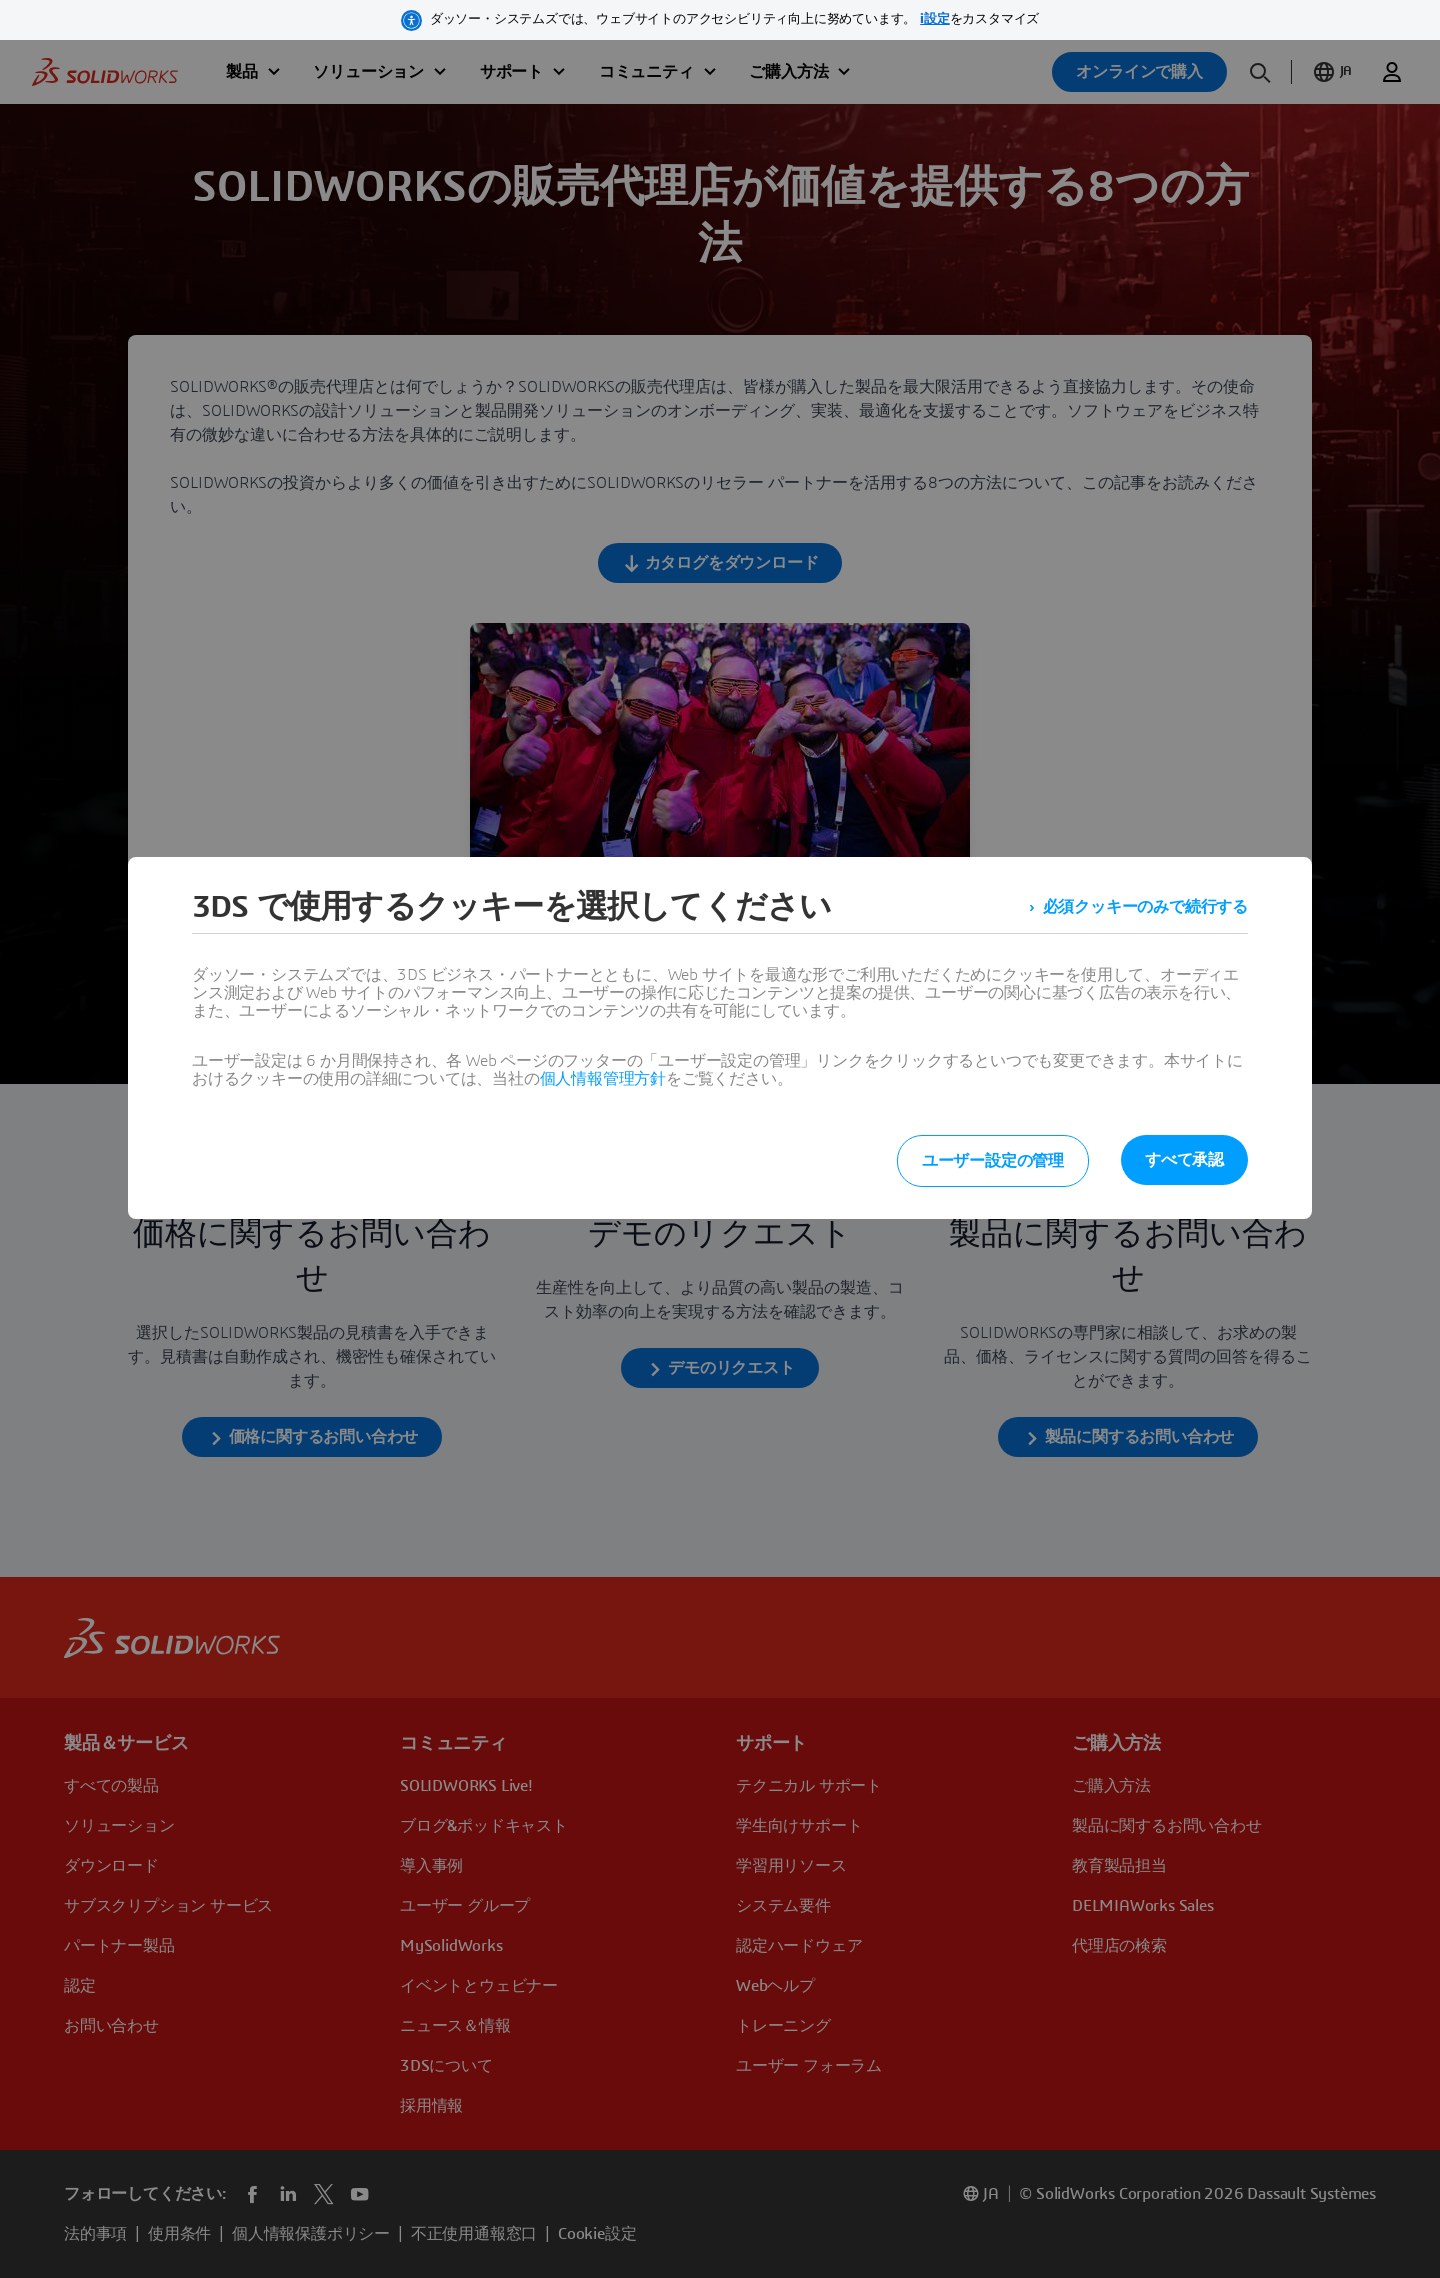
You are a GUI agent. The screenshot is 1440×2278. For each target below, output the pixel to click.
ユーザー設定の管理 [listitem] (993, 1161)
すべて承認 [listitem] (1184, 1160)
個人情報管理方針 (603, 1079)
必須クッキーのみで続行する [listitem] (1145, 907)
